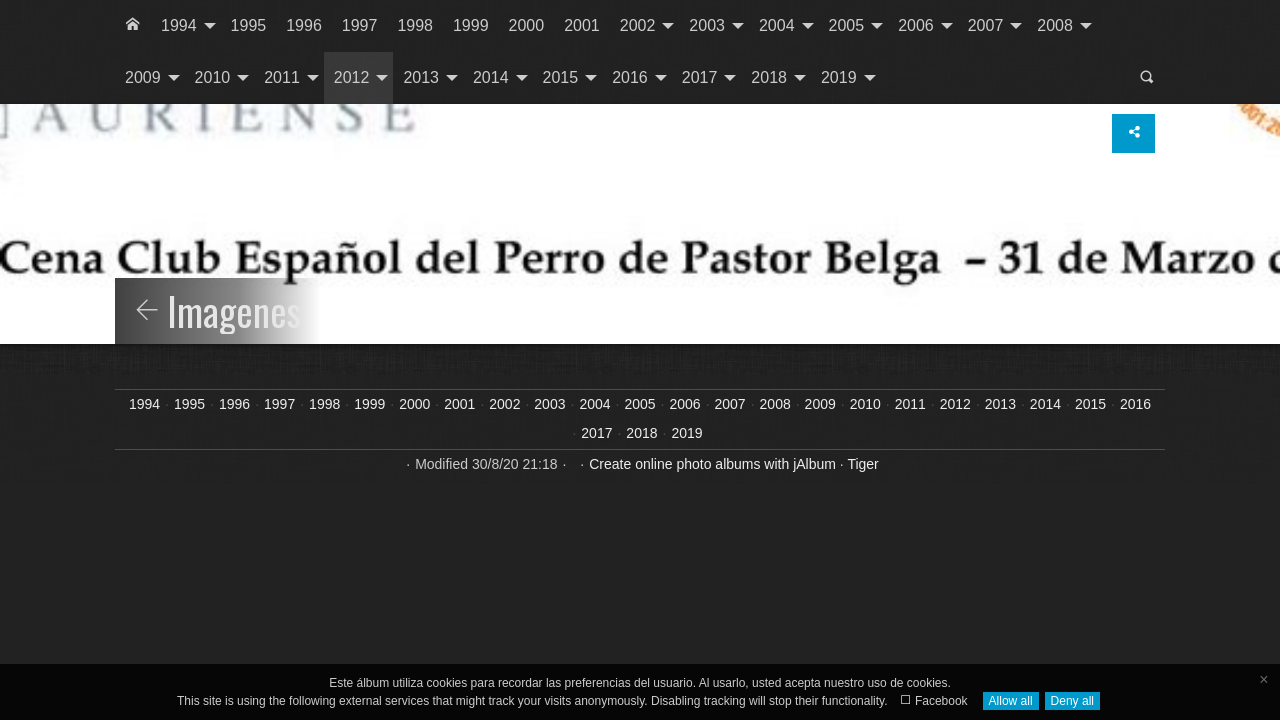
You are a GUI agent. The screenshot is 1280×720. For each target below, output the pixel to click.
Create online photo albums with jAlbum (712, 464)
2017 (700, 77)
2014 (491, 77)
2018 (769, 77)
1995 (249, 25)
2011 (282, 77)
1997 (360, 25)
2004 (777, 25)
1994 (179, 25)
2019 (839, 77)
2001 (582, 25)
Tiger (862, 464)
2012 (352, 77)
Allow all (1011, 701)
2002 (638, 25)
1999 (471, 25)
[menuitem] (133, 26)
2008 (1055, 25)
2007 (986, 25)
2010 (213, 77)
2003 (707, 25)
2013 (421, 77)
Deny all (1072, 701)
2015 (561, 77)
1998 (415, 25)
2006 (916, 25)
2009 (143, 77)
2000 (527, 25)
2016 (630, 77)
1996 (304, 25)
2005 (847, 25)
